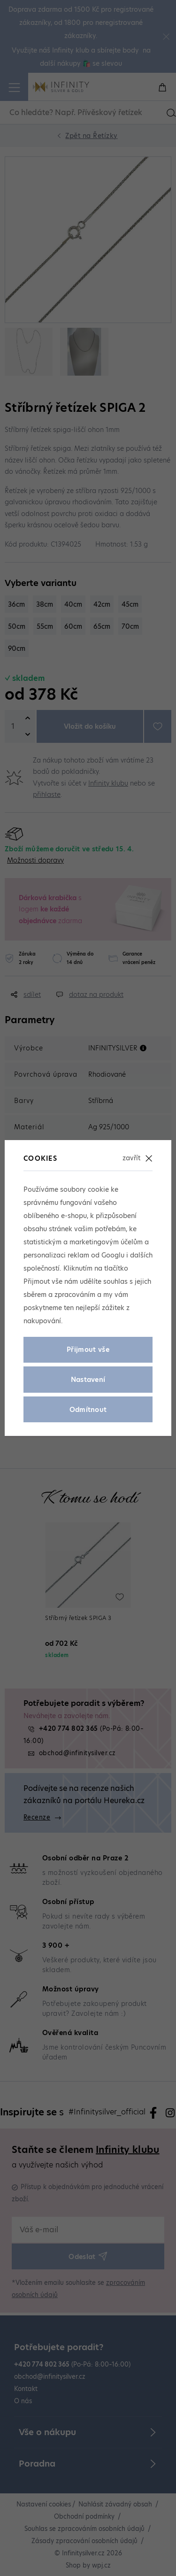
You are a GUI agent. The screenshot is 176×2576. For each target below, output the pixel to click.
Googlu (112, 1255)
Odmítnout (88, 1409)
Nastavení (88, 1379)
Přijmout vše (88, 1349)
